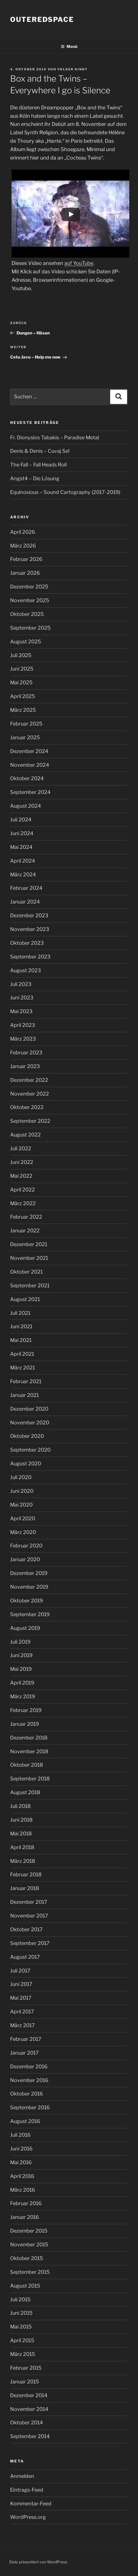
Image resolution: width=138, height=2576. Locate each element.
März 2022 (23, 1203)
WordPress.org (28, 2517)
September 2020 (30, 1450)
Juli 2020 (20, 1477)
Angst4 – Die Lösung (34, 478)
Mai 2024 (21, 847)
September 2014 (30, 2436)
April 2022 (22, 1190)
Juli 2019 (20, 1642)
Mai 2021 (20, 1340)
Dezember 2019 (28, 1573)
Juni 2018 (21, 1820)
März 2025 (23, 710)
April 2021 (22, 1354)
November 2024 (29, 765)
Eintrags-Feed (26, 2490)
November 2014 (29, 2409)
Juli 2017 (20, 1971)
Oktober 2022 (27, 1107)
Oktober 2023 (27, 943)
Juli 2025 (20, 655)
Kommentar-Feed (30, 2503)
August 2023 (25, 970)
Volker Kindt (72, 69)
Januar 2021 (24, 1395)
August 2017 (25, 1957)
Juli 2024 (20, 820)
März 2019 (22, 1696)
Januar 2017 (24, 2053)
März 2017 (22, 2025)
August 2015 (25, 2286)
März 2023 (23, 1039)
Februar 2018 (26, 1874)
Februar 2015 (26, 2368)
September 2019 (30, 1614)
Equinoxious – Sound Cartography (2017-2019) (65, 492)
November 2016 (29, 2080)
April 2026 (22, 532)
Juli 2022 (20, 1148)
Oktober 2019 (26, 1601)
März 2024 (23, 874)
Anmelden (22, 2476)
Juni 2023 (21, 998)
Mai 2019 (21, 1669)
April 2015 (22, 2340)
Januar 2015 (24, 2382)
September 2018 (30, 1779)
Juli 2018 (20, 1806)
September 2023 (30, 957)
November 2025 (29, 600)
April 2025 (22, 696)
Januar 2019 (24, 1724)
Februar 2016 (26, 2203)
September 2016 (30, 2107)
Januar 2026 (25, 573)
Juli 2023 (20, 984)
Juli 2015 (20, 2299)
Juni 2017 (21, 1984)
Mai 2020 (21, 1505)
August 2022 (25, 1135)
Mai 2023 (21, 1011)
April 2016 (22, 2176)
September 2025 (30, 628)
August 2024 (25, 806)
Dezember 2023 (29, 915)
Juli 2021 (20, 1313)
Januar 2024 (25, 902)
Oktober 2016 (26, 2094)
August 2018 (25, 1792)
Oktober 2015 (26, 2258)
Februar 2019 (26, 1710)
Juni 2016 (21, 2149)
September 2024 (30, 792)
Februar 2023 (26, 1052)
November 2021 (29, 1258)
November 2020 (29, 1423)
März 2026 (23, 546)
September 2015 (30, 2272)
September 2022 (30, 1121)
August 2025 (25, 641)
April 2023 (22, 1025)
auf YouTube (78, 263)
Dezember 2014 (28, 2395)
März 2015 (22, 2354)
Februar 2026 (26, 559)
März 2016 (22, 2190)
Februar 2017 (25, 2039)
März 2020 (23, 1532)
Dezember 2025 (29, 587)
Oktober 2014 (26, 2422)
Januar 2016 (24, 2217)
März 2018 (22, 1861)
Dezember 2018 (28, 1738)
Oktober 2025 (27, 614)
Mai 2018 (21, 1833)
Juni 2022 (21, 1162)
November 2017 (29, 1916)
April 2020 (22, 1518)
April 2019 (22, 1683)
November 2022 (29, 1094)
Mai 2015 (21, 2327)
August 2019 (25, 1628)
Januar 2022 (25, 1230)
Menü (69, 46)
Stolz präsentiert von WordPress (38, 2561)
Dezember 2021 (28, 1244)
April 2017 (22, 2011)
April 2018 (22, 1847)
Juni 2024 (21, 833)
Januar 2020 (25, 1559)
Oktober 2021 (26, 1272)
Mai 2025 (21, 682)
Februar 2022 (26, 1217)
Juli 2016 (20, 2135)
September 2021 (29, 1285)
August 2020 (25, 1463)
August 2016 (25, 2121)
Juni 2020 (21, 1491)
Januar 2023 (25, 1066)
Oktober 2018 (26, 1765)
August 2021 (25, 1299)
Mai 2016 (21, 2162)
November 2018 (29, 1751)
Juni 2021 (21, 1326)
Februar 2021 (25, 1381)
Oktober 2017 (26, 1929)
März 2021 (22, 1368)
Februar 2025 (26, 724)
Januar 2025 (25, 737)
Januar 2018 (24, 1888)
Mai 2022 (21, 1176)
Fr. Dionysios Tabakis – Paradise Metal (54, 437)
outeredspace (42, 19)
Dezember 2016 (28, 2066)
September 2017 (29, 1943)
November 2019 (29, 1587)
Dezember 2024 (29, 751)
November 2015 (29, 2244)
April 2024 (22, 861)
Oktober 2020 (27, 1436)
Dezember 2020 (29, 1409)
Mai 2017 (20, 1998)
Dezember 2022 (29, 1080)
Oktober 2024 (27, 778)
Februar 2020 (26, 1546)
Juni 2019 (21, 1655)
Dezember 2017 (28, 1902)
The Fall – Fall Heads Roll (38, 465)
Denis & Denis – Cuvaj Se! (39, 451)
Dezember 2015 (28, 2231)
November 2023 (29, 929)
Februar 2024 (26, 888)
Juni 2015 (21, 2313)
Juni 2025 (21, 669)
